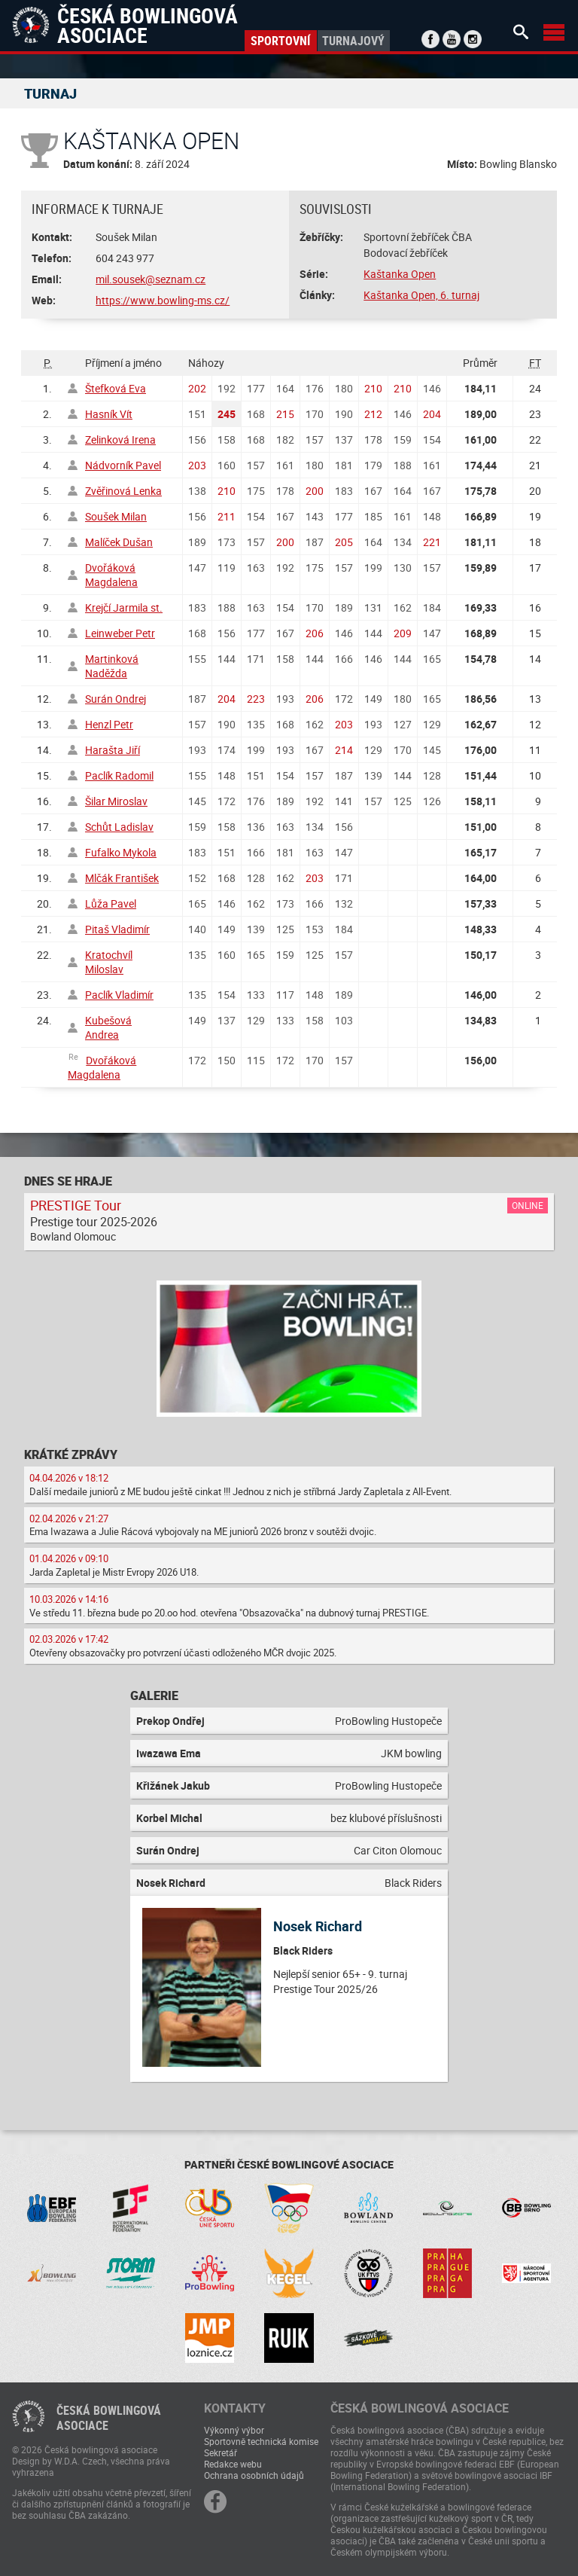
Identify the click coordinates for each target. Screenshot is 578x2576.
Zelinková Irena (120, 439)
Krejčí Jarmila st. (124, 607)
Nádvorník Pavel (123, 465)
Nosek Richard (317, 1926)
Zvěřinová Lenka (123, 491)
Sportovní (280, 40)
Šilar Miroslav (116, 801)
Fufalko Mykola (121, 852)
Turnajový (353, 40)
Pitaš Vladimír (117, 929)
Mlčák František (122, 878)
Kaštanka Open (400, 274)
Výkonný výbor (234, 2430)
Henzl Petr (109, 724)
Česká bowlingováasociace (108, 2418)
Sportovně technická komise (261, 2441)
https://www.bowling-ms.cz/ (163, 300)
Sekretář (220, 2452)
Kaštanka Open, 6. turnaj (421, 295)
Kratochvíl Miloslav (108, 962)
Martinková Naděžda (111, 666)
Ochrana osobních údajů (254, 2475)
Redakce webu (233, 2464)
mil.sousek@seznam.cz (150, 279)
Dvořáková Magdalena (111, 574)
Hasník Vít (108, 414)
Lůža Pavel (110, 903)
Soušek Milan (116, 516)
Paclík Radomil (119, 775)
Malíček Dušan (119, 542)
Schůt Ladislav (119, 826)
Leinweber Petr (120, 633)
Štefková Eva (115, 388)
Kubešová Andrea (108, 1027)
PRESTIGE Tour (75, 1205)
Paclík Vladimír (119, 994)
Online (527, 1205)
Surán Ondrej (115, 698)
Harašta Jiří (112, 750)
